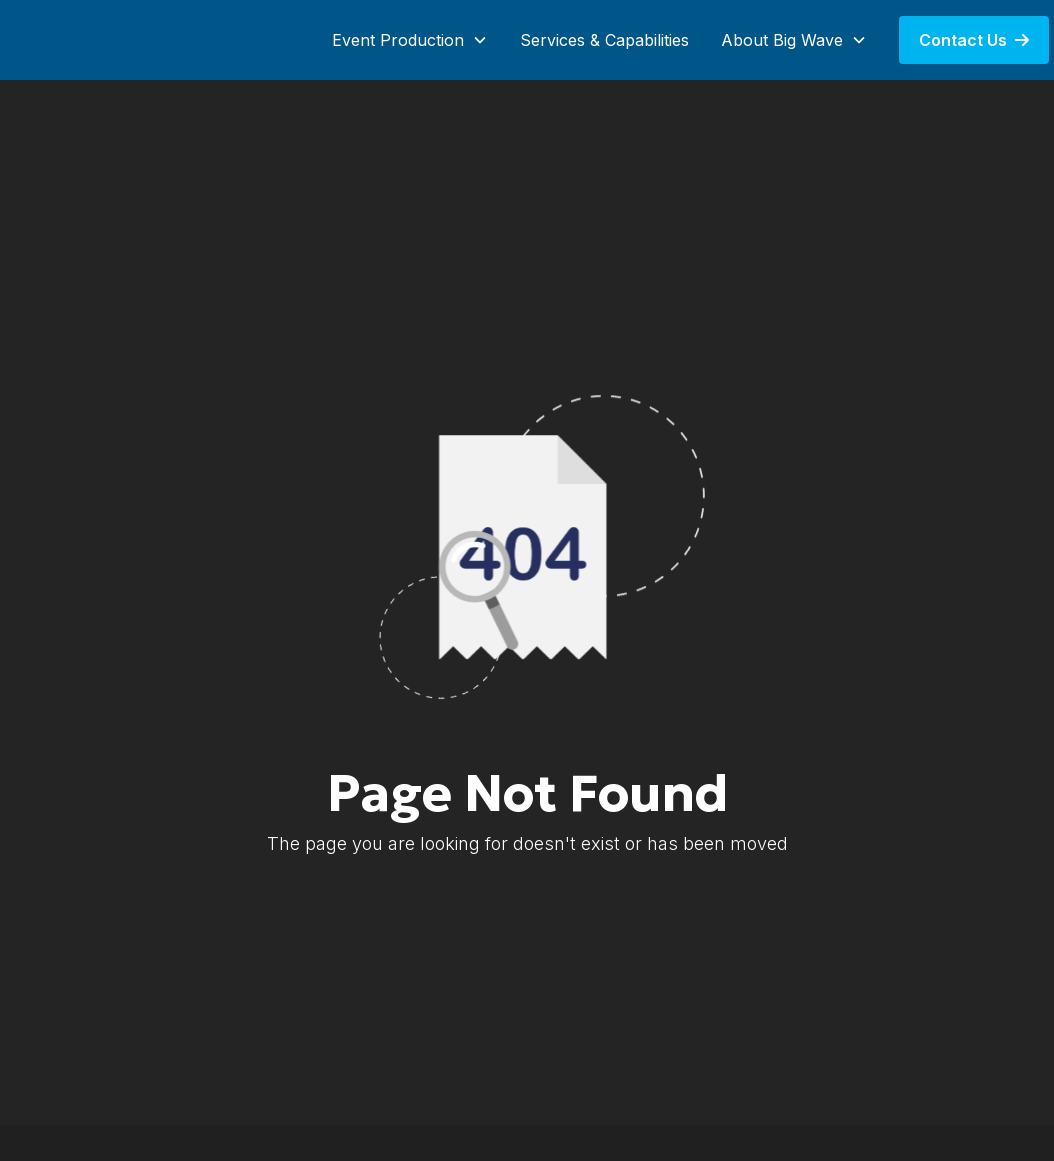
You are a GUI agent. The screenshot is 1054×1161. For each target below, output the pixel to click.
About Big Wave (782, 40)
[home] (110, 40)
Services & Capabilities (604, 40)
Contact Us (974, 40)
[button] (410, 40)
